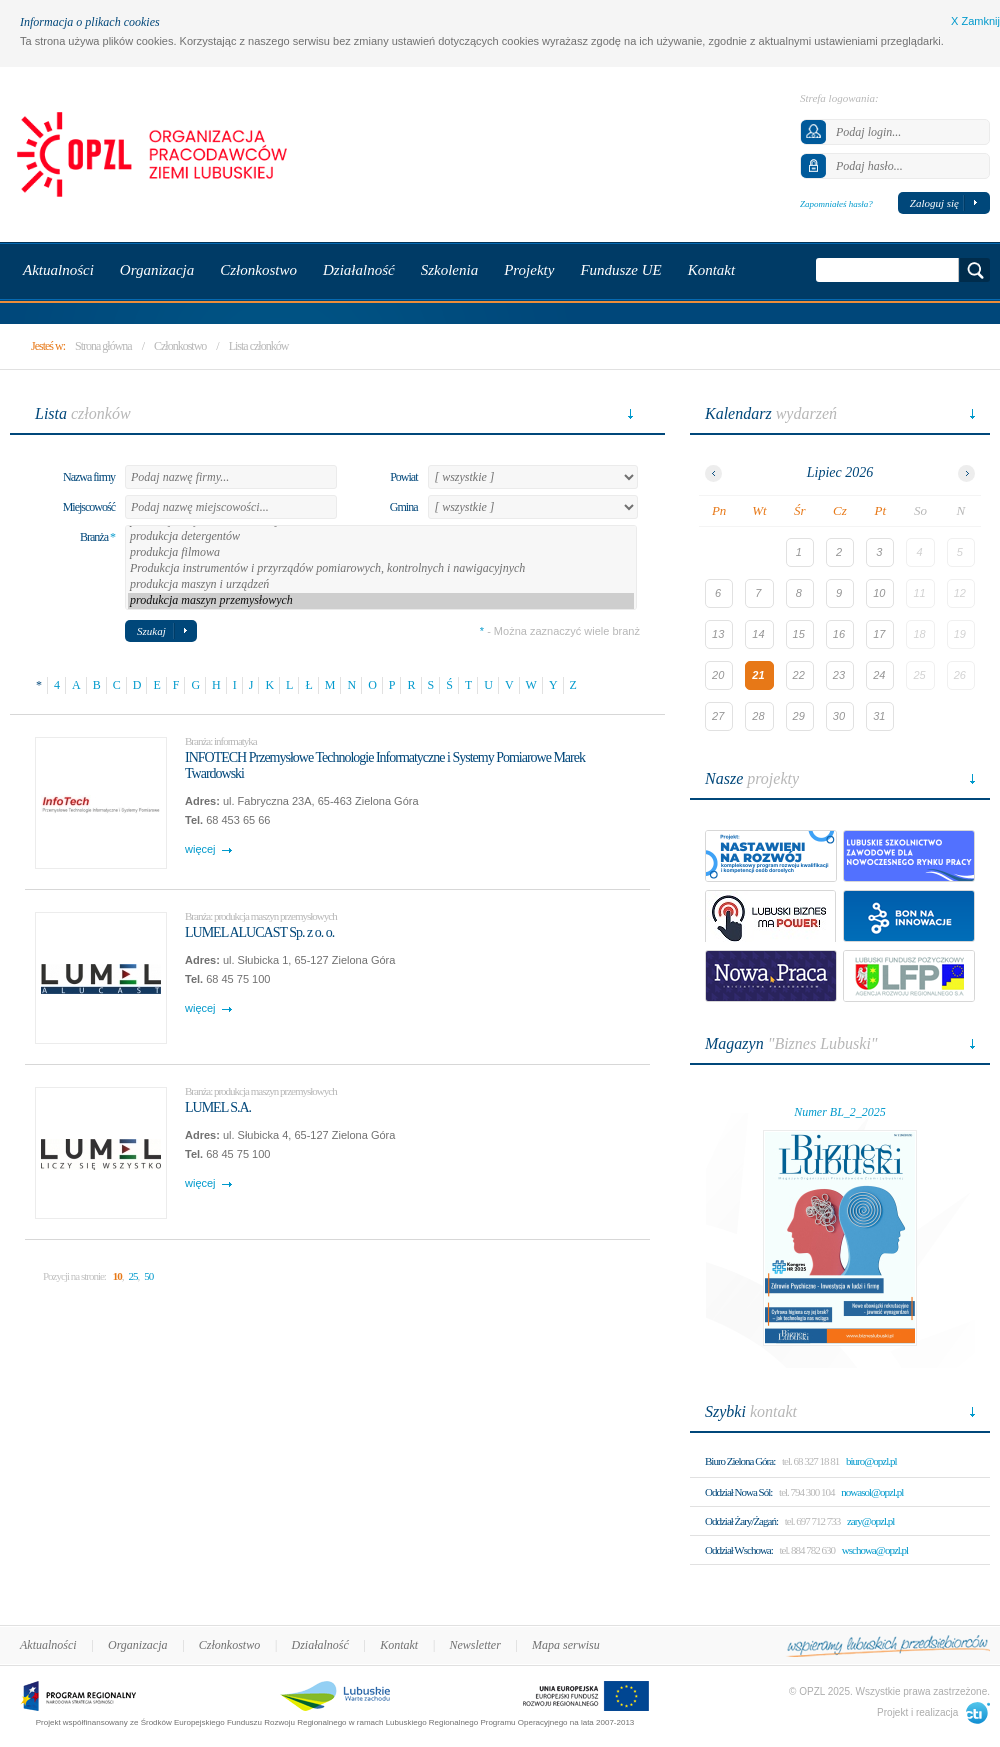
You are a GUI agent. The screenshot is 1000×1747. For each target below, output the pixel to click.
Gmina (404, 507)
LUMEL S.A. (218, 1107)
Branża (97, 537)
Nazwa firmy (89, 477)
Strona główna (103, 346)
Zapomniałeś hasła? (836, 204)
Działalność (320, 1645)
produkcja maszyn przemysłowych (381, 601)
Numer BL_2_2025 (840, 1112)
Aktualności (48, 1645)
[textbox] (231, 477)
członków (83, 413)
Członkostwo (180, 346)
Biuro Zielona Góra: (740, 1461)
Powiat (403, 477)
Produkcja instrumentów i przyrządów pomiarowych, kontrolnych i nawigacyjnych (381, 569)
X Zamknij (975, 21)
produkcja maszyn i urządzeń (381, 585)
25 (132, 1276)
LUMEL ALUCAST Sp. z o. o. (259, 932)
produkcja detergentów (381, 537)
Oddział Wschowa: (739, 1550)
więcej (200, 849)
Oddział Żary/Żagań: (741, 1521)
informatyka (235, 741)
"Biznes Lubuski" (791, 1043)
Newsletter (474, 1645)
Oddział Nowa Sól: (738, 1492)
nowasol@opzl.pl (872, 1492)
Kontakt (399, 1645)
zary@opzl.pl (870, 1521)
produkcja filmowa (381, 553)
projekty (752, 778)
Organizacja (138, 1645)
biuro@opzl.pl (871, 1461)
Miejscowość (89, 507)
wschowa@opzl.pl (875, 1550)
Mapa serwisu (566, 1645)
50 (148, 1276)
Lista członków (259, 346)
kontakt (751, 1411)
